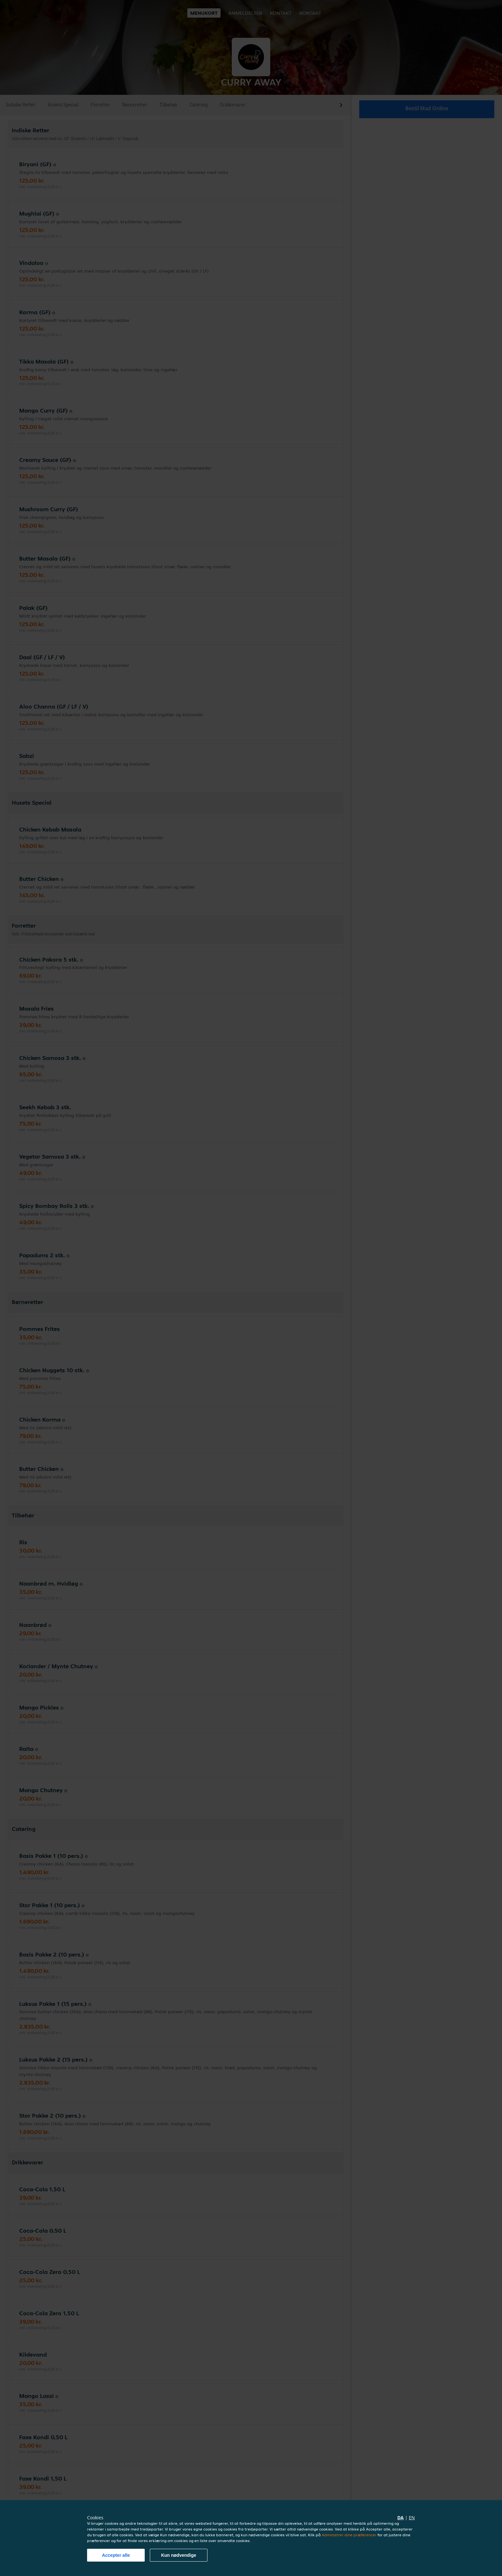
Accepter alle (116, 2555)
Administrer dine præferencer (349, 2534)
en (412, 2517)
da (400, 2517)
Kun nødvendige (178, 2555)
